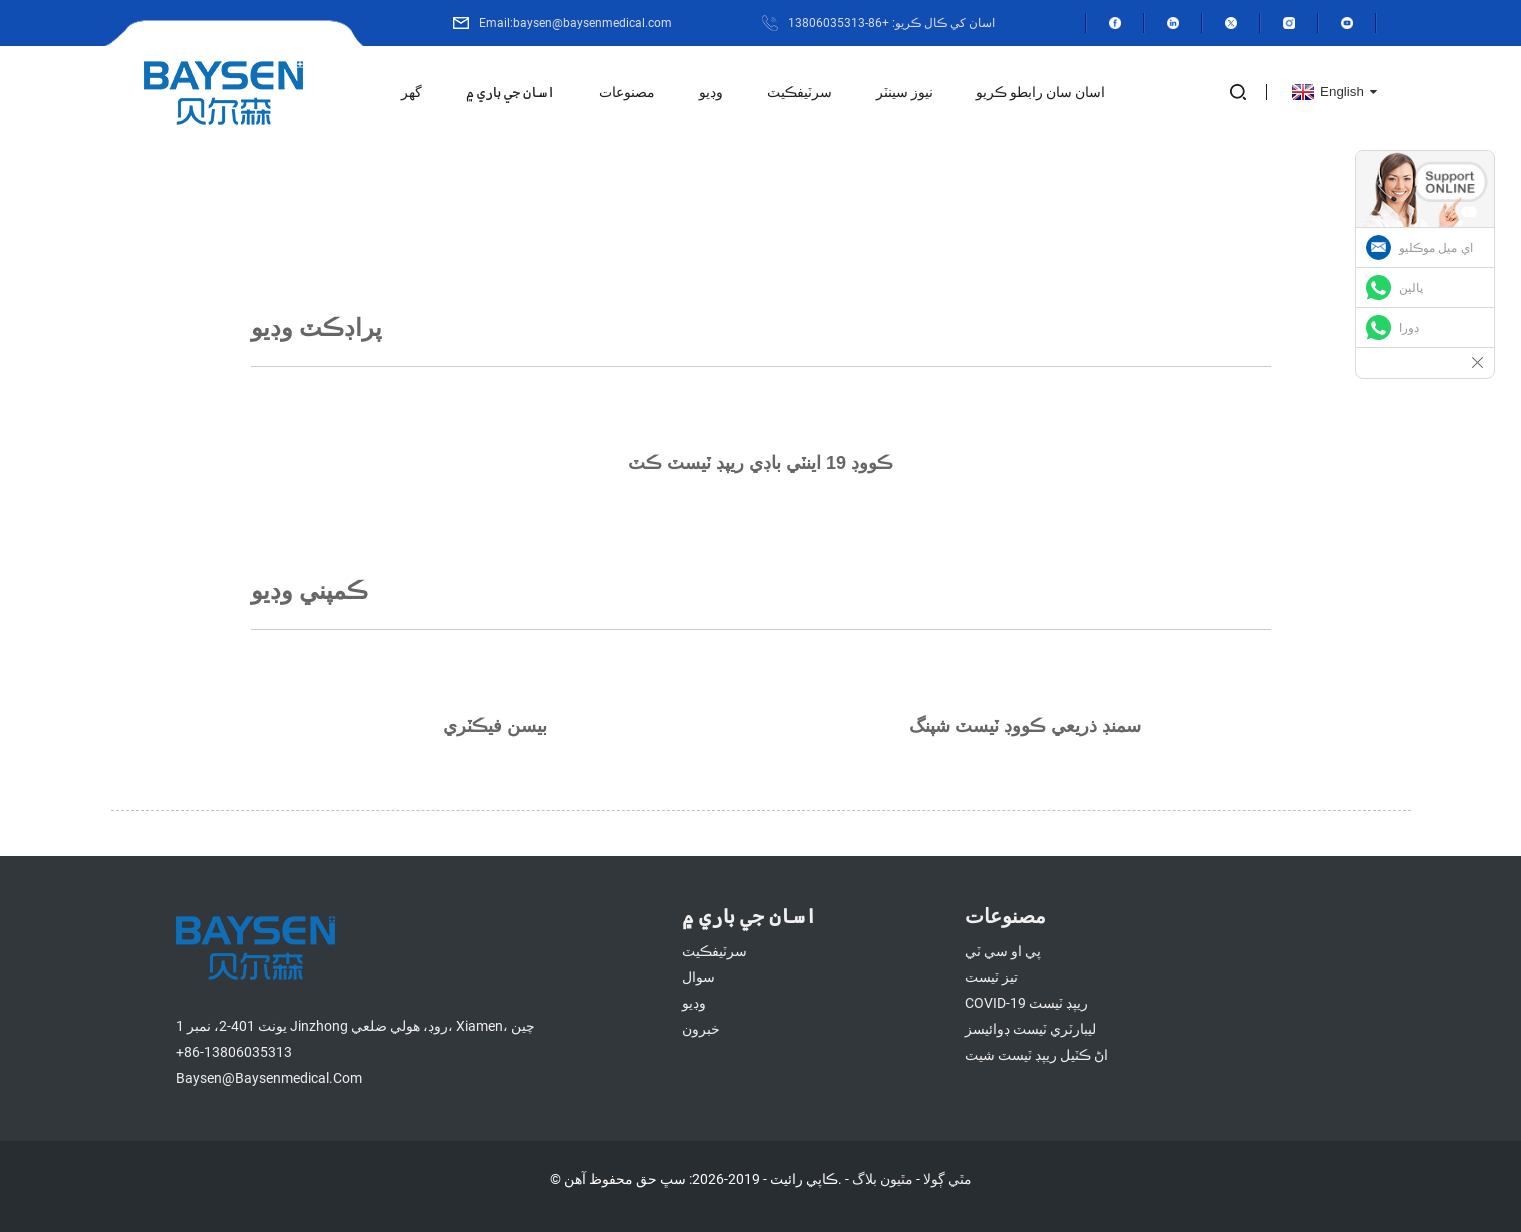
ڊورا (1409, 328)
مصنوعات (627, 92)
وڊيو (711, 92)
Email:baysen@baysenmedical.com (575, 23)
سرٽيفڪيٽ (799, 92)
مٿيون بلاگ (882, 1179)
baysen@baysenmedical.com (269, 1078)
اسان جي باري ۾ (510, 92)
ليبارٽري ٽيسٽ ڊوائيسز (1030, 1029)
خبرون (701, 1029)
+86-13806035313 (234, 1052)
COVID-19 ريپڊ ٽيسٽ (1026, 1003)
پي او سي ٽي (1003, 951)
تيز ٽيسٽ (991, 977)
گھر (411, 92)
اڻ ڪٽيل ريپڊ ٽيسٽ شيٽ (1036, 1055)
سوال (698, 977)
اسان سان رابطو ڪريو (1040, 92)
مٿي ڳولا (947, 1179)
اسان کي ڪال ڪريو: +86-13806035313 (891, 23)
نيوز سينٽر (904, 92)
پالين (1411, 288)
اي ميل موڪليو (1436, 248)
